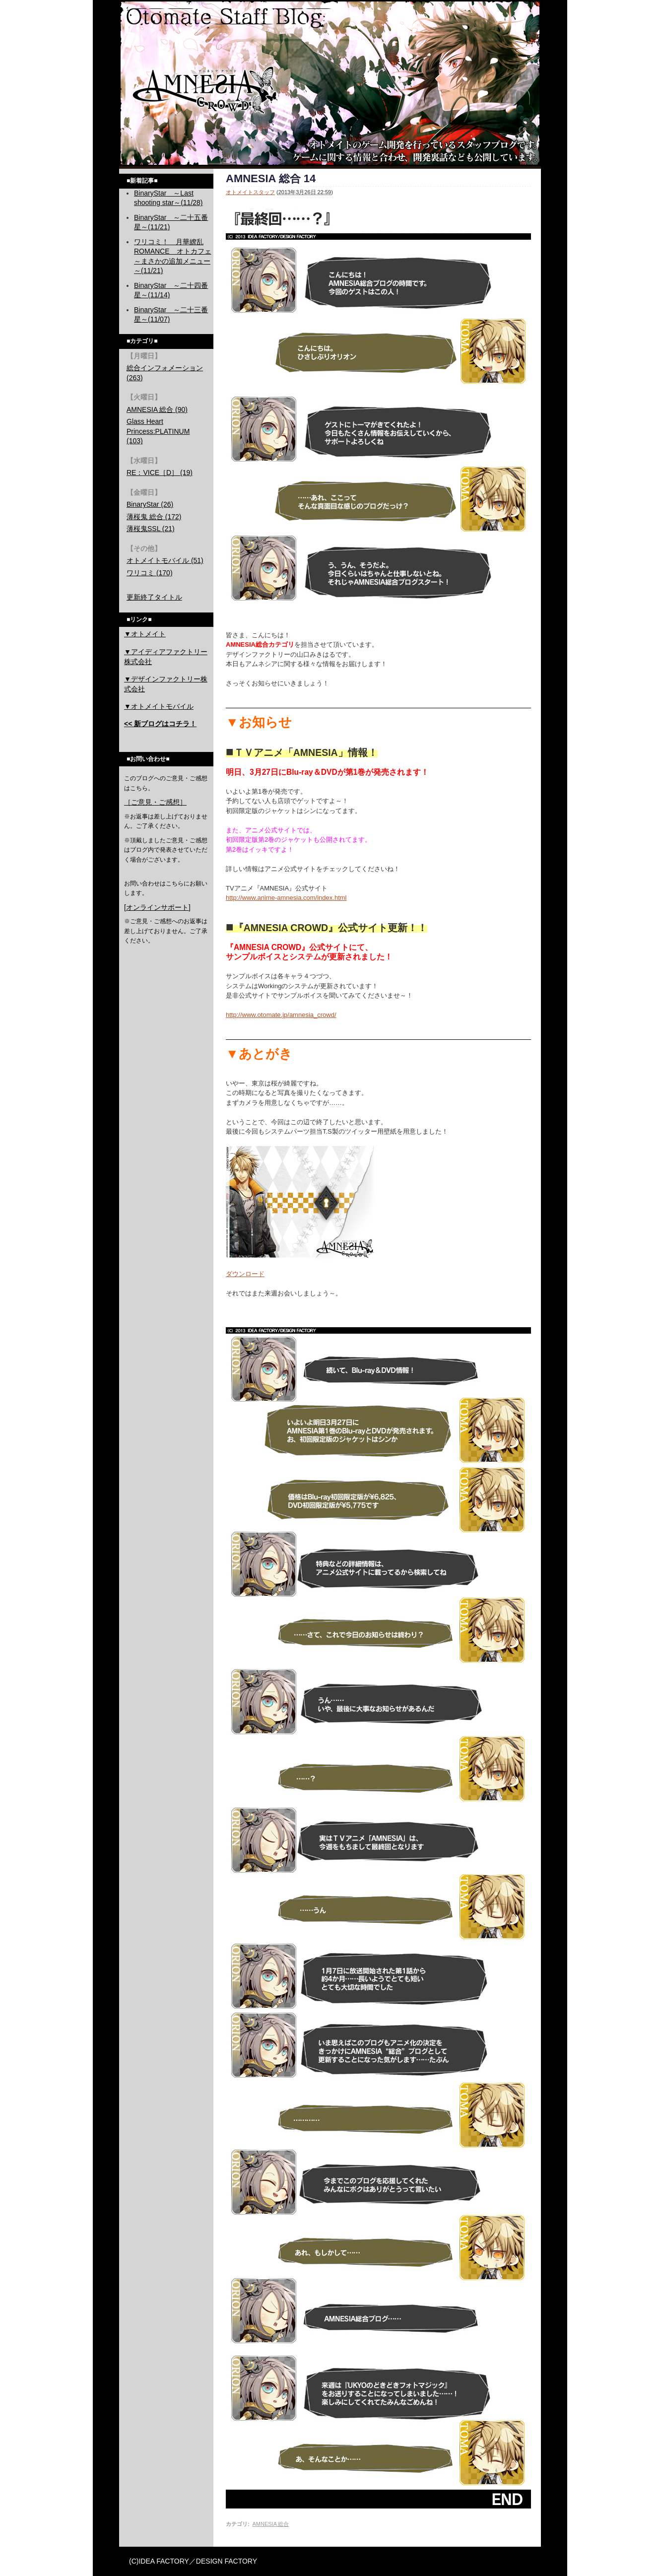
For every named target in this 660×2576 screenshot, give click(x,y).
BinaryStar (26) (150, 504)
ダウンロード (245, 1274)
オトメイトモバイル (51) (165, 560)
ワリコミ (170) (150, 573)
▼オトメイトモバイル (159, 706)
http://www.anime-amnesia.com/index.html (286, 897)
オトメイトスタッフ (250, 192)
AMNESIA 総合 (270, 2524)
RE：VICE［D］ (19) (160, 472)
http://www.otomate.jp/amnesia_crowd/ (281, 1014)
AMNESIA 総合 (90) (157, 409)
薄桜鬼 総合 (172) (154, 517)
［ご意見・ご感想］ (155, 802)
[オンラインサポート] (157, 907)
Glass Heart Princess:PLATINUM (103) (158, 431)
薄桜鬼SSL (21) (151, 529)
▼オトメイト (145, 634)
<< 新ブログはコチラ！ (160, 724)
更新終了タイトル (154, 597)
